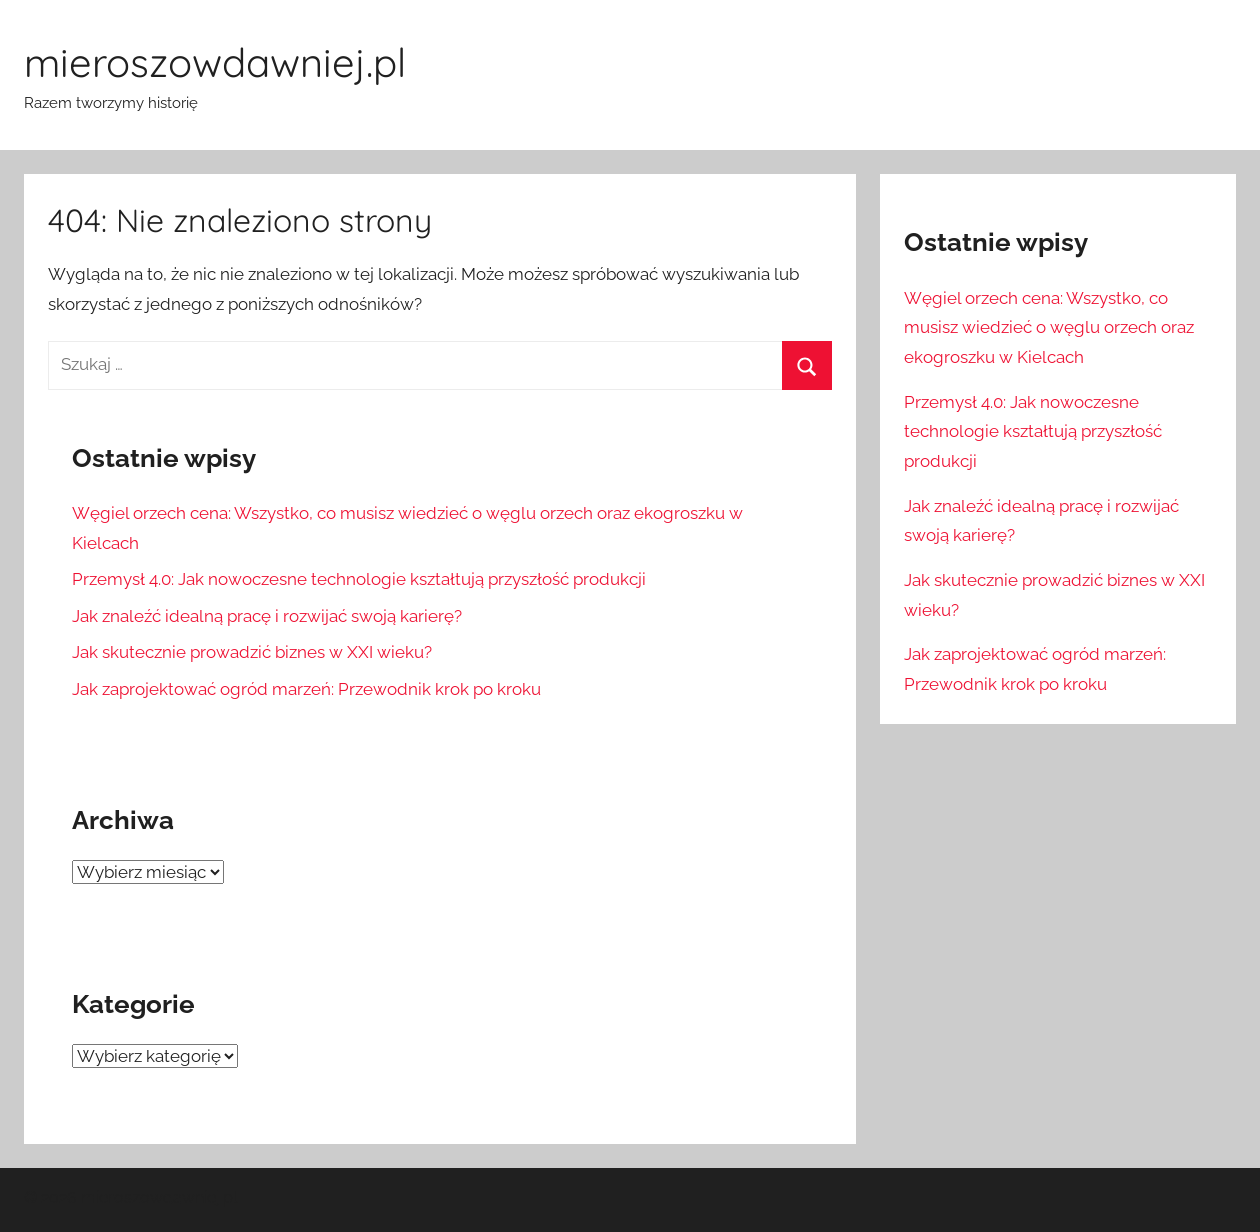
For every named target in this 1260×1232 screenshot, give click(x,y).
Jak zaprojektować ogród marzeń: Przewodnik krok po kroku (306, 689)
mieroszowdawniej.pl (215, 62)
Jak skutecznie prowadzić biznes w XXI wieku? (252, 652)
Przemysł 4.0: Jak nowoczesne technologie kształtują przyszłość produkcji (359, 579)
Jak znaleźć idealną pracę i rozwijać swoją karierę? (267, 616)
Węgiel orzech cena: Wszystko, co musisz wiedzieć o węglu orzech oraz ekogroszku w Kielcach (1049, 328)
